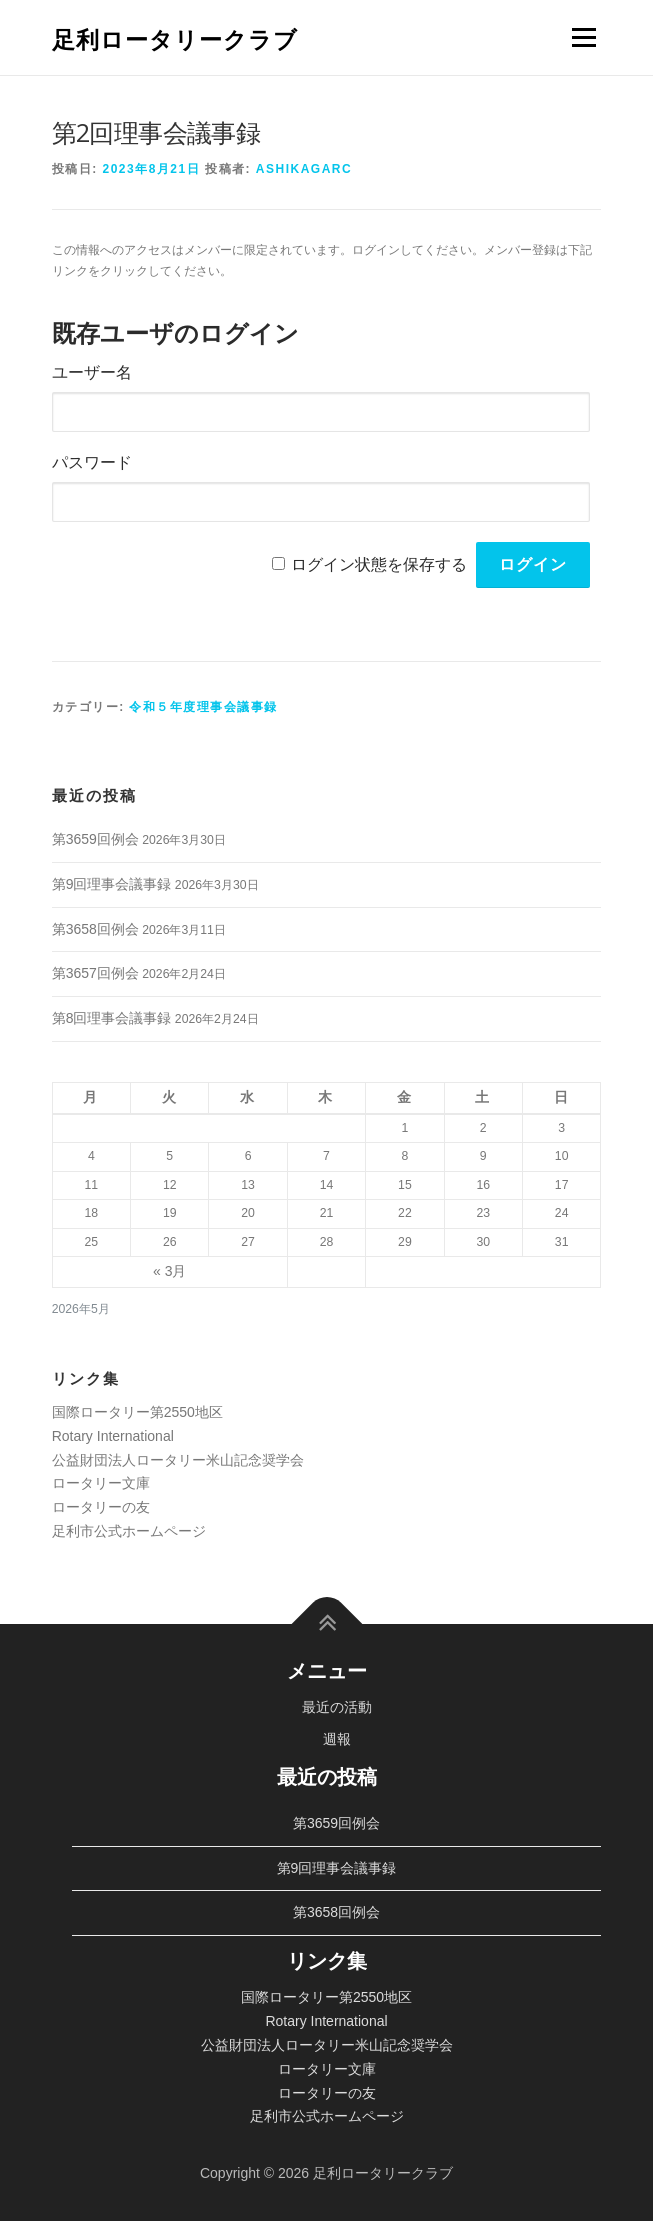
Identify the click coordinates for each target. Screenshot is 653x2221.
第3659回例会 (95, 839)
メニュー (583, 37)
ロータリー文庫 (101, 1483)
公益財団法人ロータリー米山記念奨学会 (178, 1460)
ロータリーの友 (101, 1507)
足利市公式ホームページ (129, 1531)
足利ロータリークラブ (175, 39)
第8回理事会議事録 (112, 1018)
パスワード (92, 462)
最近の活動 (337, 1707)
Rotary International (113, 1436)
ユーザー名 (92, 372)
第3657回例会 (95, 973)
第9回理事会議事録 (112, 884)
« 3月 (169, 1271)
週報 (337, 1739)
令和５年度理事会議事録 (203, 707)
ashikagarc (304, 169)
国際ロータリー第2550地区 (137, 1412)
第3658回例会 (95, 929)
